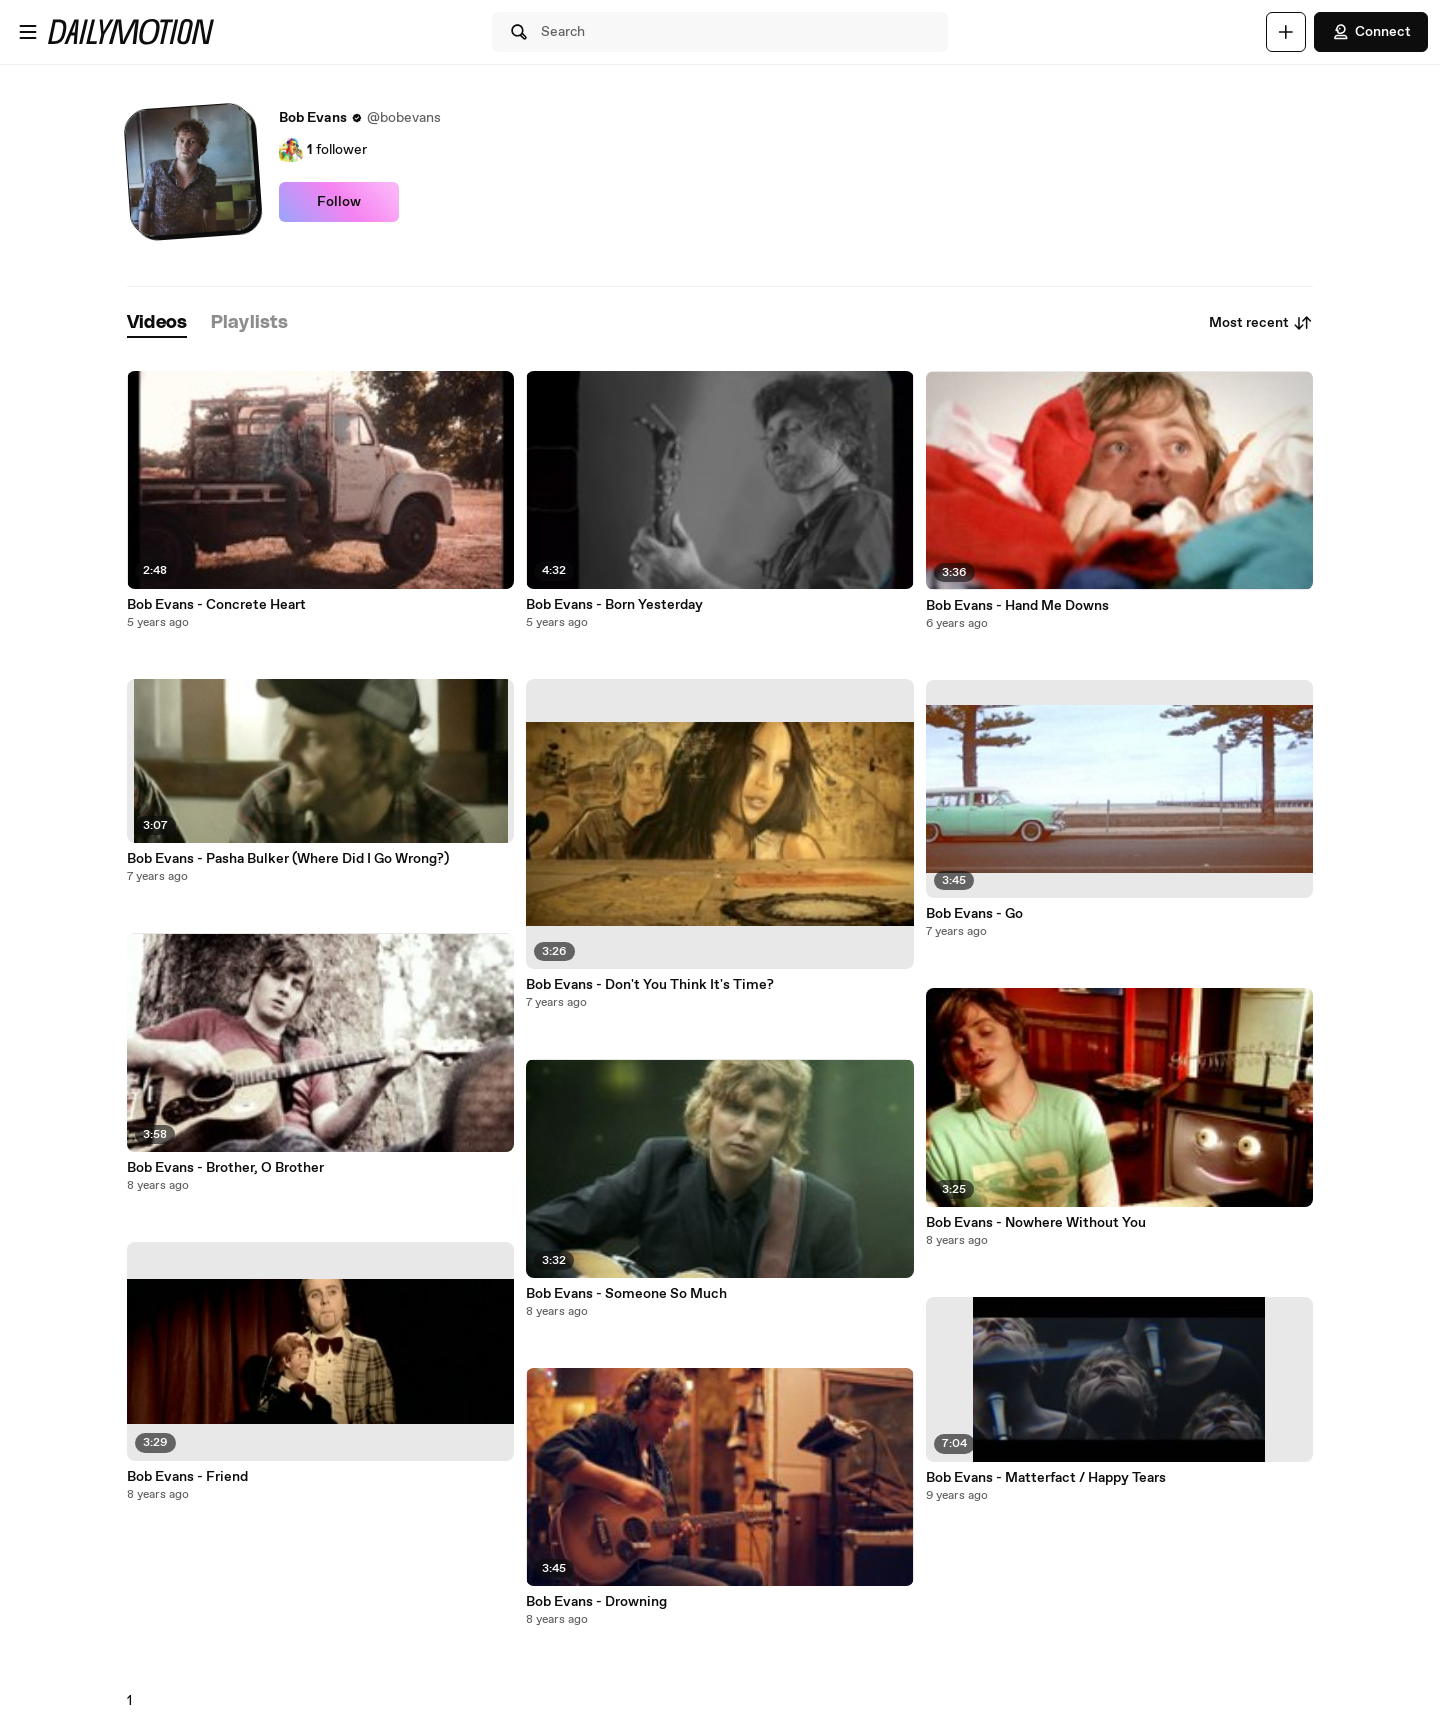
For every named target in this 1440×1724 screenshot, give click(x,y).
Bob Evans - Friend (187, 1477)
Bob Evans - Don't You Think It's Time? (650, 985)
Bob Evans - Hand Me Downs (1017, 606)
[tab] (157, 323)
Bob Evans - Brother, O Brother (225, 1168)
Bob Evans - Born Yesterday (614, 605)
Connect (1371, 32)
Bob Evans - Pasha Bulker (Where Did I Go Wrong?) (288, 859)
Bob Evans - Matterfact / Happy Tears (1046, 1478)
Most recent (1261, 323)
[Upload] (1286, 32)
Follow (339, 202)
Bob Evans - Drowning (596, 1602)
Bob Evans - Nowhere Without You (1036, 1223)
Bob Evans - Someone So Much (626, 1294)
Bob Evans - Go (974, 914)
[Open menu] (28, 32)
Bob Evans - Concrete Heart (216, 605)
